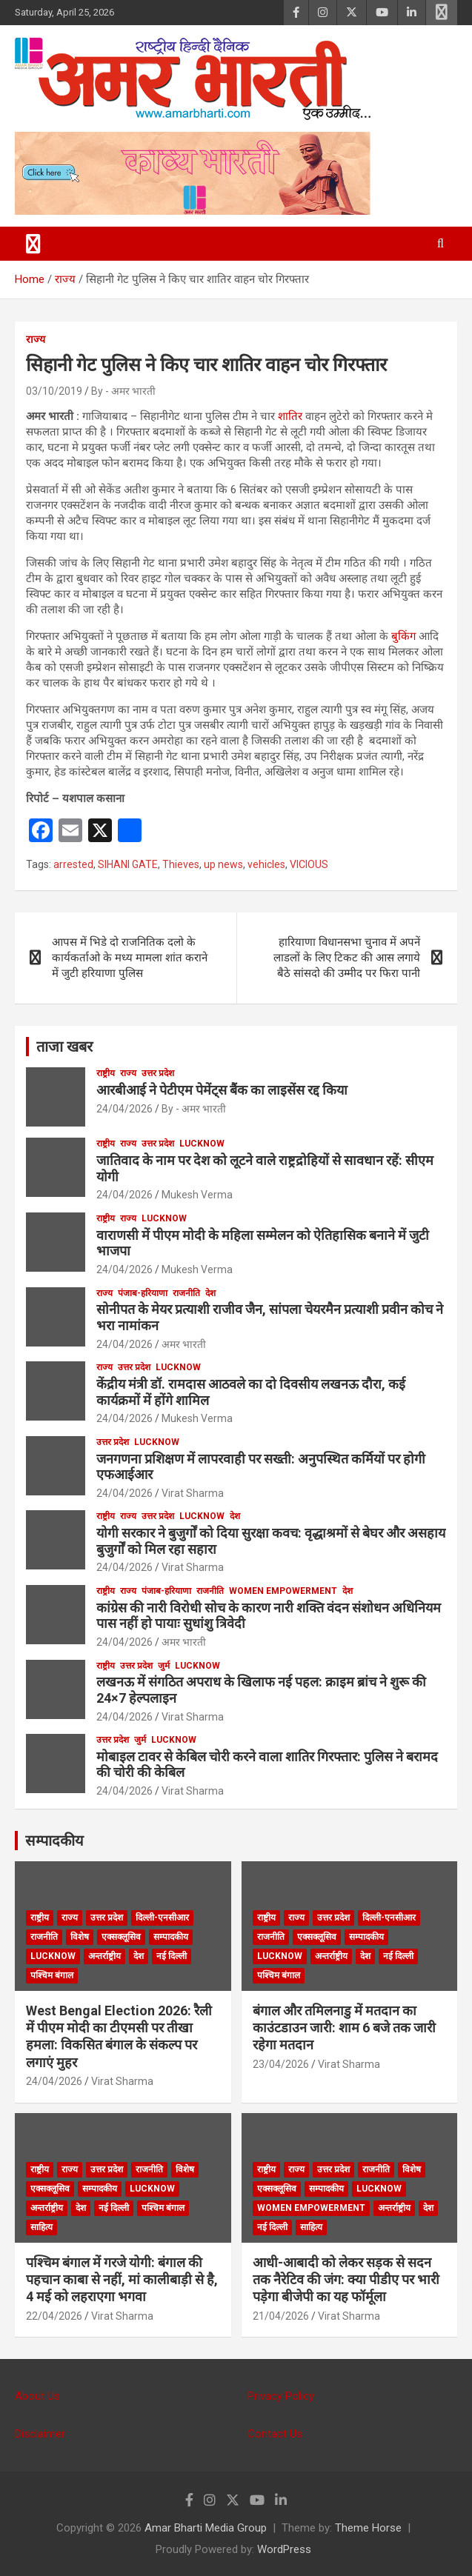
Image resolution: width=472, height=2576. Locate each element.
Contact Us (274, 2433)
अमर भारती (184, 1344)
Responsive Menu (441, 12)
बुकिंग (403, 636)
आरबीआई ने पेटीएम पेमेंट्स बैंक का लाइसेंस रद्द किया (222, 1090)
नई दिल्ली (171, 1956)
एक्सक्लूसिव (121, 1937)
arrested (73, 864)
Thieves (180, 864)
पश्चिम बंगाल (51, 1975)
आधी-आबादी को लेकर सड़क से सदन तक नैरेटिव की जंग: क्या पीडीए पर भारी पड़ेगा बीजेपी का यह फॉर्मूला (346, 2280)
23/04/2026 (281, 2064)
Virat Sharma (193, 1493)
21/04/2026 (281, 2316)
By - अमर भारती (123, 391)
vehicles (266, 864)
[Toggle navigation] (33, 244)
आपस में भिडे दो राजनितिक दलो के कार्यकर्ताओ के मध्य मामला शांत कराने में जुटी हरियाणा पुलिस (129, 957)
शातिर (290, 416)
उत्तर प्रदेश (158, 1073)
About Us (37, 2396)
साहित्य (41, 2227)
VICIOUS (309, 864)
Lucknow (202, 1143)
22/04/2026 (54, 2316)
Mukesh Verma (197, 1195)
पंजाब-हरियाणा (142, 1293)
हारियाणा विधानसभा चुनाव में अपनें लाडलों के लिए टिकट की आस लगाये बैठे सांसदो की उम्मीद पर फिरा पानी (346, 957)
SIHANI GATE (128, 864)
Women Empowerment (283, 1591)
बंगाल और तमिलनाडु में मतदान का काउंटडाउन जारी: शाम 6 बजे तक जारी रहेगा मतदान (344, 2028)
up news (223, 864)
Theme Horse (368, 2528)
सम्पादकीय (54, 1840)
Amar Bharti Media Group (205, 2528)
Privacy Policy (280, 2396)
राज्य (35, 339)
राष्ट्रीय (105, 1073)
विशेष (79, 1937)
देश (210, 1293)
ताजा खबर (64, 1046)
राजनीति (186, 1293)
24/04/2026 (124, 1109)
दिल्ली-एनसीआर (162, 1917)
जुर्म (164, 1666)
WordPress (284, 2549)
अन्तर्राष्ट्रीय (104, 1956)
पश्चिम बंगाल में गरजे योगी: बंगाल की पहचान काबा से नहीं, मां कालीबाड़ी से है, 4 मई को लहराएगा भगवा (122, 2280)
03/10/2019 (54, 391)
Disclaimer (40, 2433)
